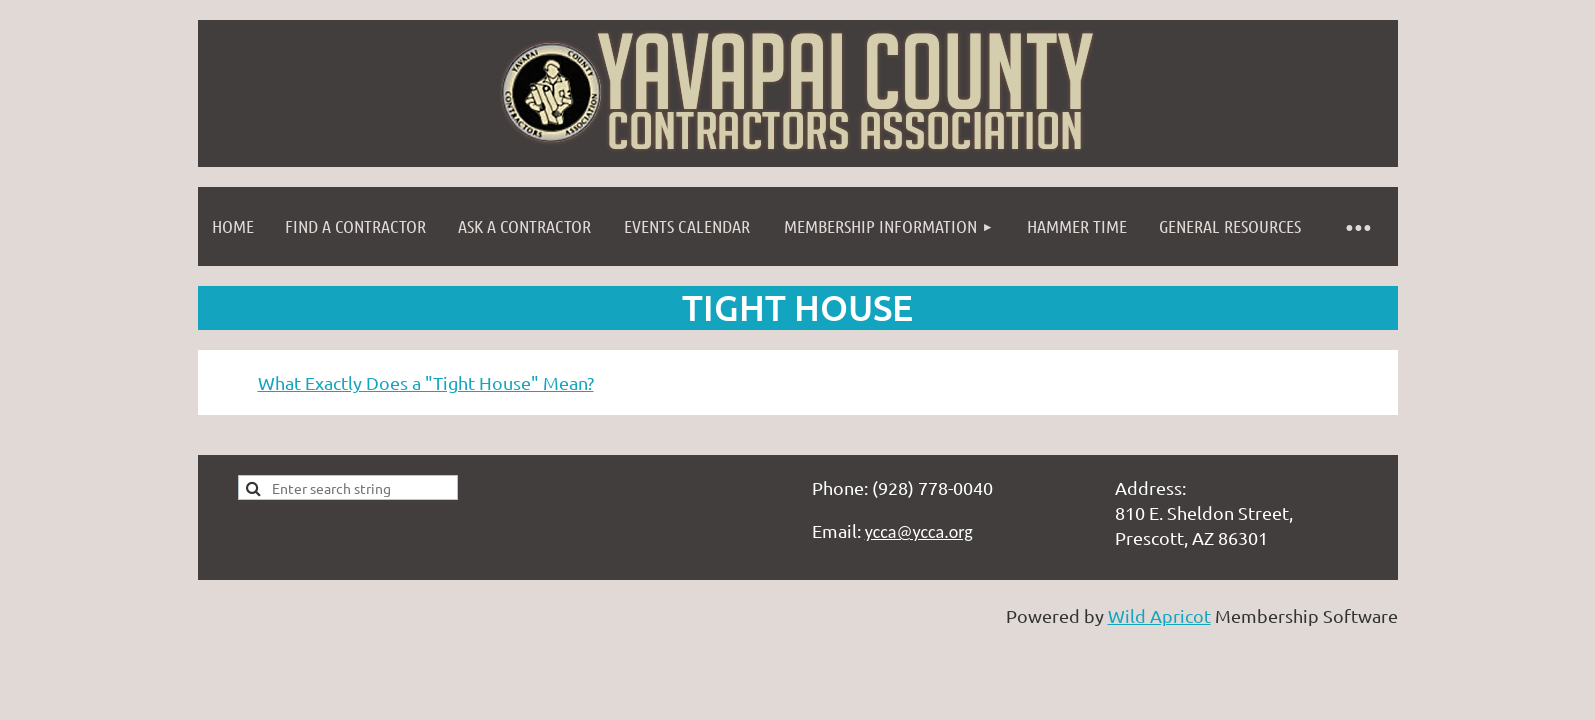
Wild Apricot (1159, 615)
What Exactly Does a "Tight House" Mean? (426, 382)
